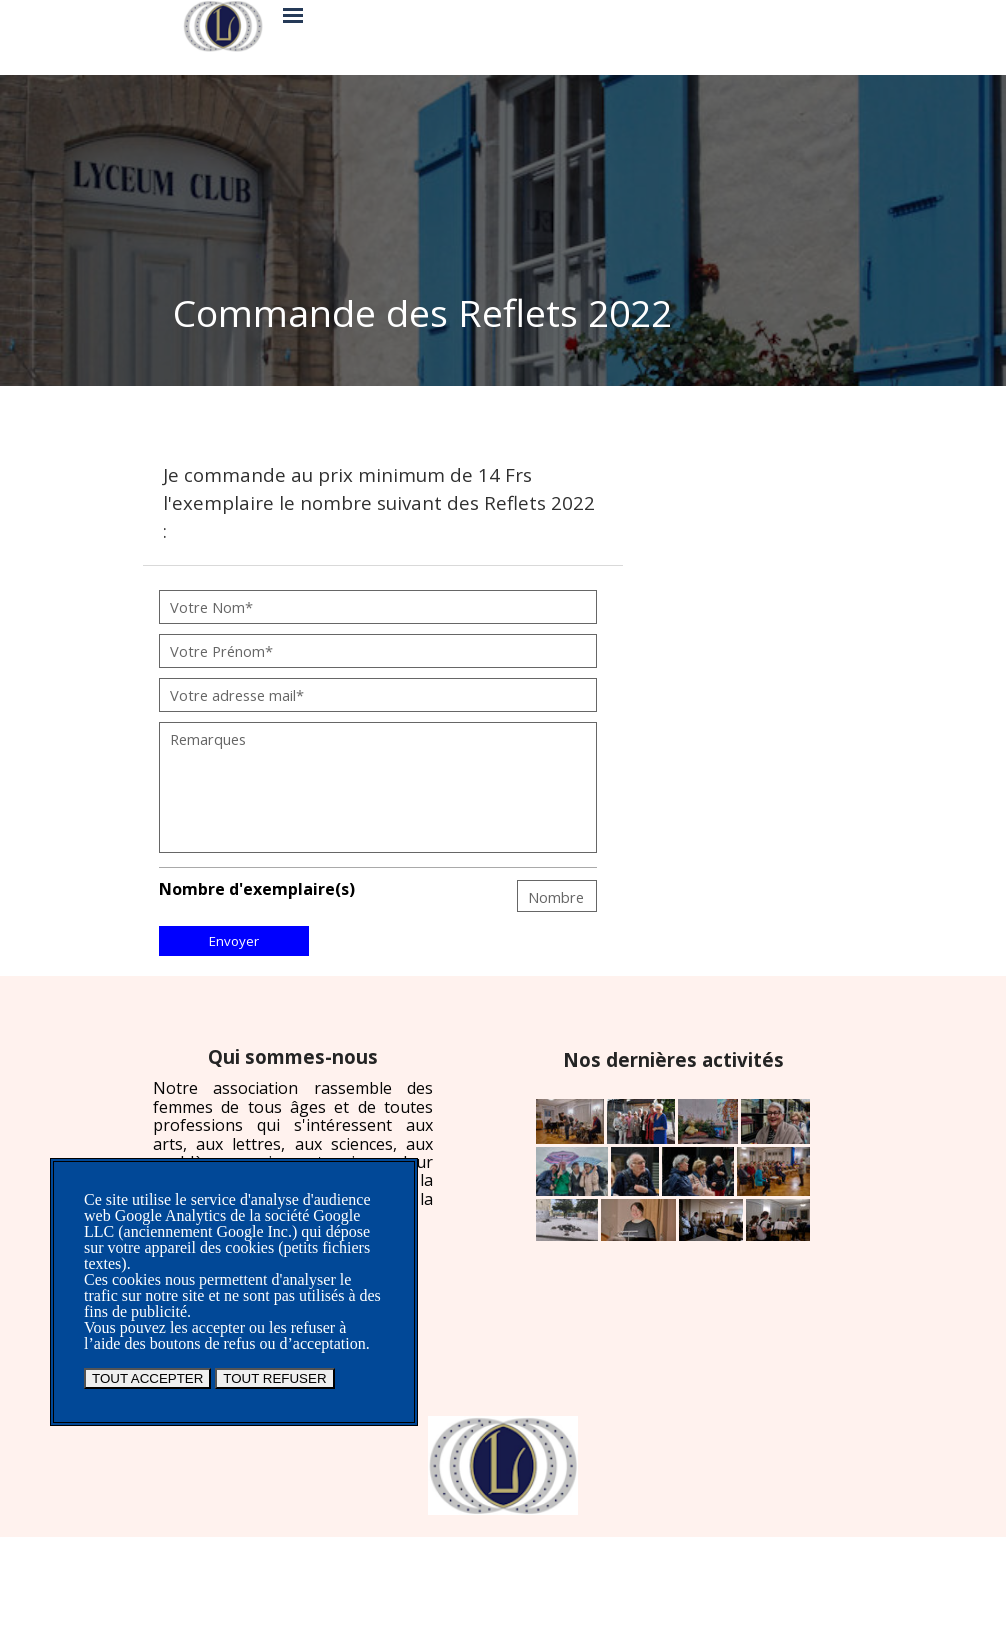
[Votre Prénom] (378, 651)
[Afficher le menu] (293, 15)
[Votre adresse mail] (378, 695)
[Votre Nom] (378, 607)
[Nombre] (557, 896)
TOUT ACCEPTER (147, 1378)
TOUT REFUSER (274, 1378)
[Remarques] (378, 787)
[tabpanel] (500, 313)
